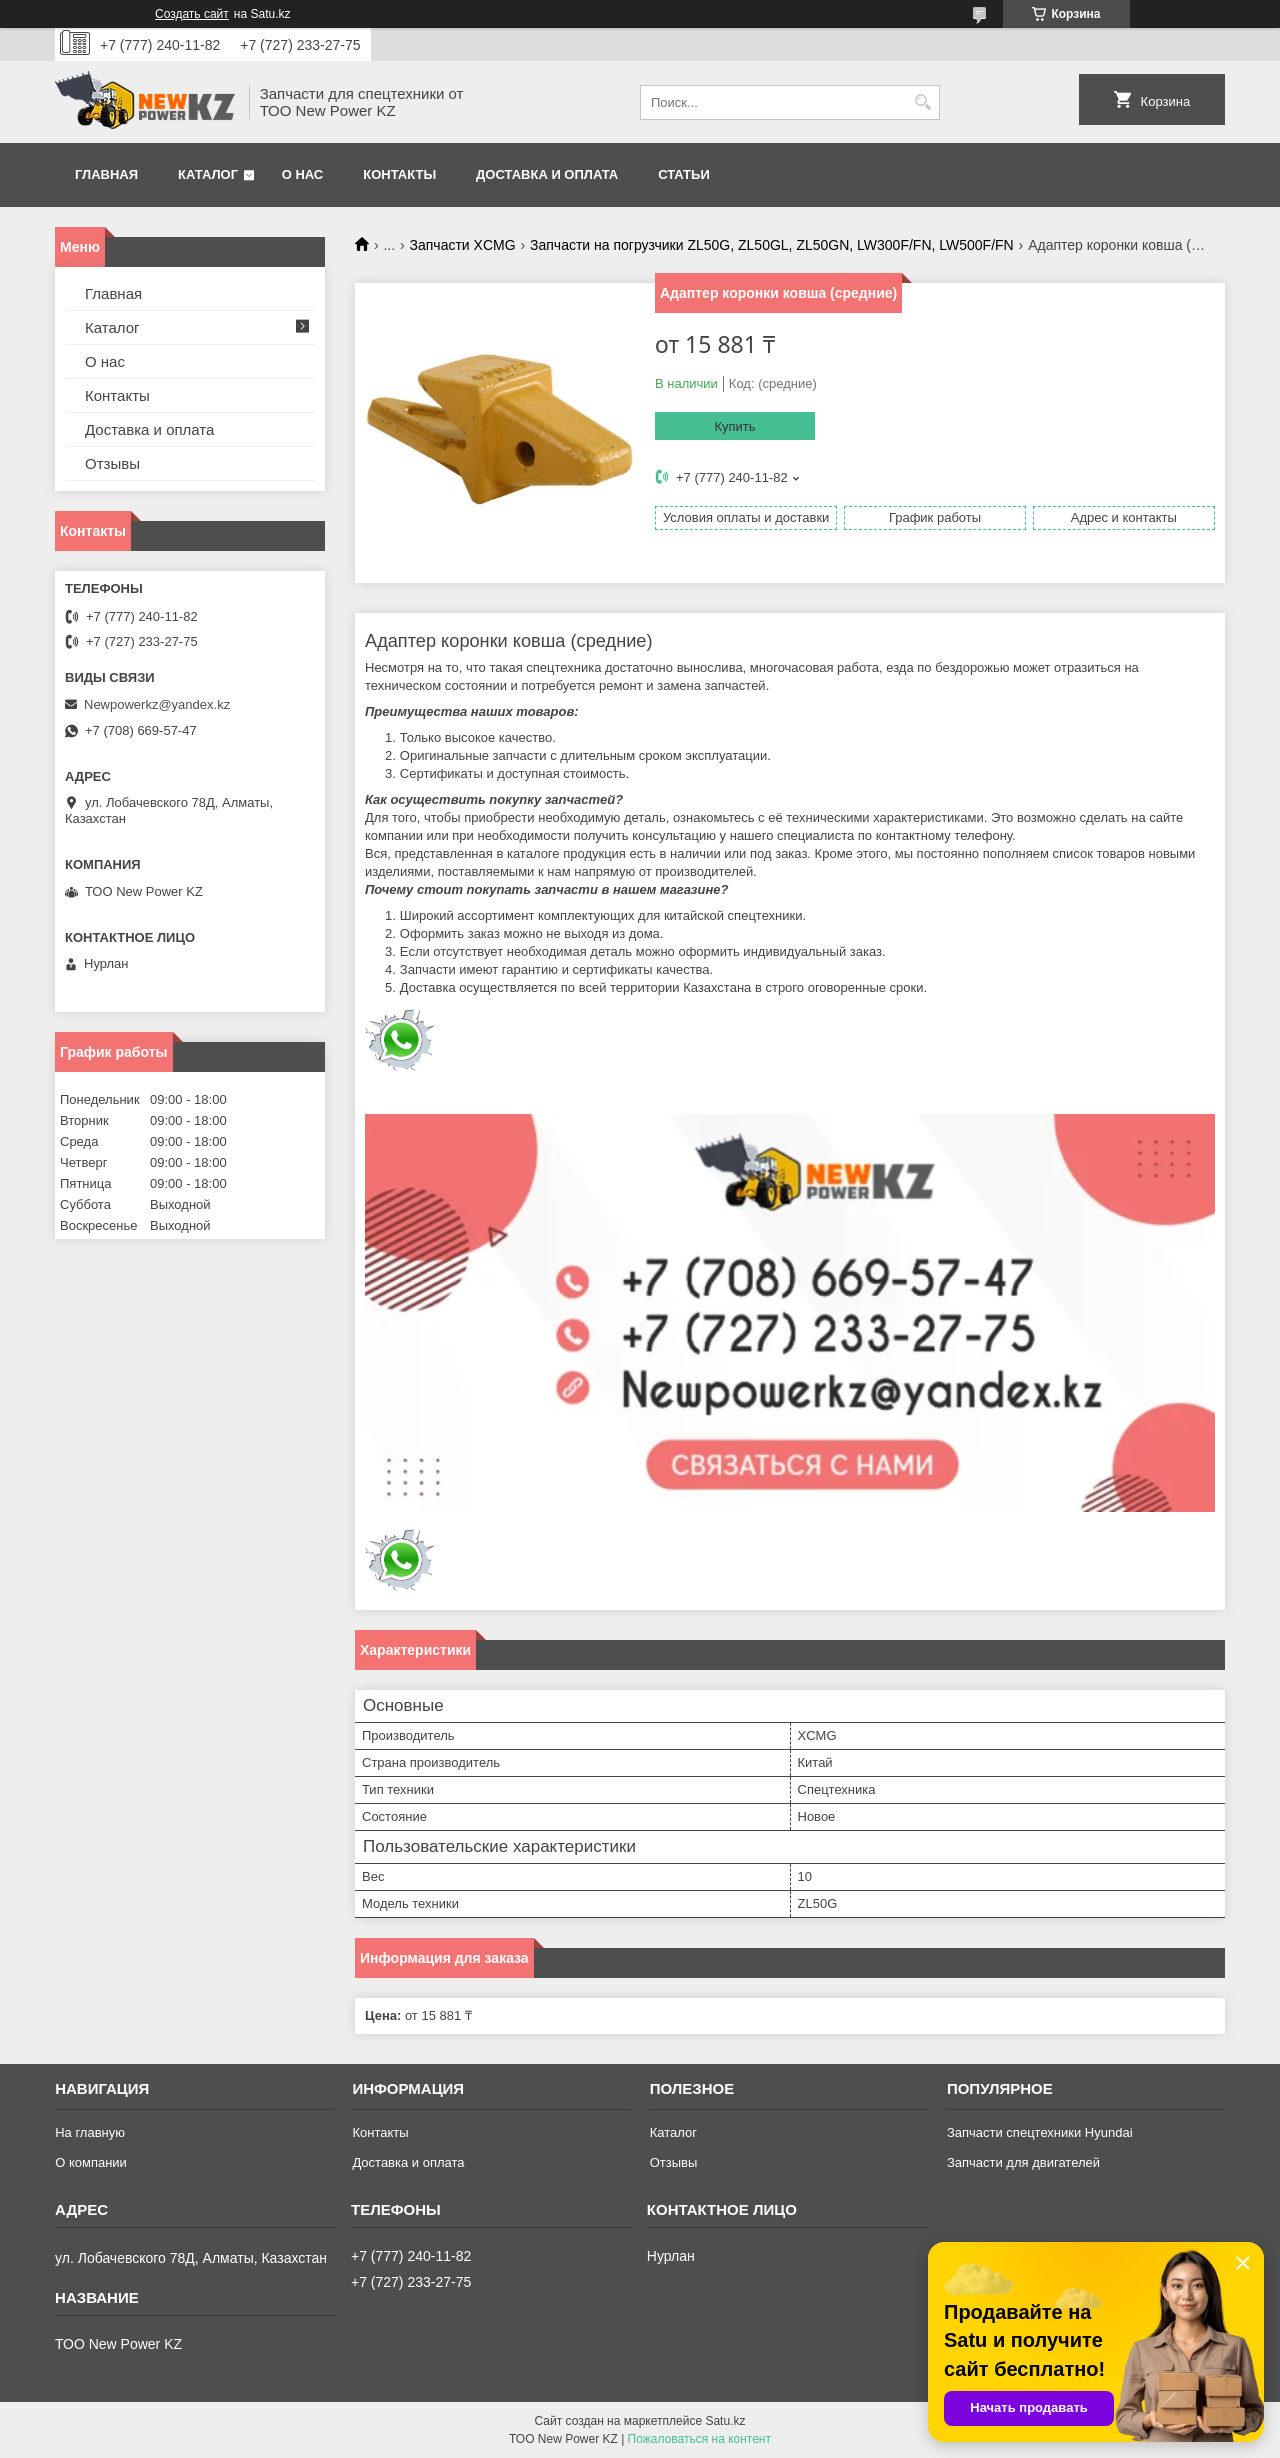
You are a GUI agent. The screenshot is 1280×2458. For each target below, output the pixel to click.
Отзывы (112, 463)
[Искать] (922, 102)
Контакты (399, 174)
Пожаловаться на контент (699, 2439)
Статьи (684, 174)
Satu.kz (725, 2421)
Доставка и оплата (547, 174)
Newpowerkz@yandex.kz (157, 704)
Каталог (208, 174)
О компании (91, 2162)
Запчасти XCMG (463, 245)
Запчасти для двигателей (1023, 2162)
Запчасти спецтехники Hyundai (1040, 2132)
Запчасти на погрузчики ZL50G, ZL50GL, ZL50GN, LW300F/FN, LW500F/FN (772, 245)
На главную (90, 2132)
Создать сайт (192, 14)
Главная (106, 174)
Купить (734, 426)
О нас (303, 174)
